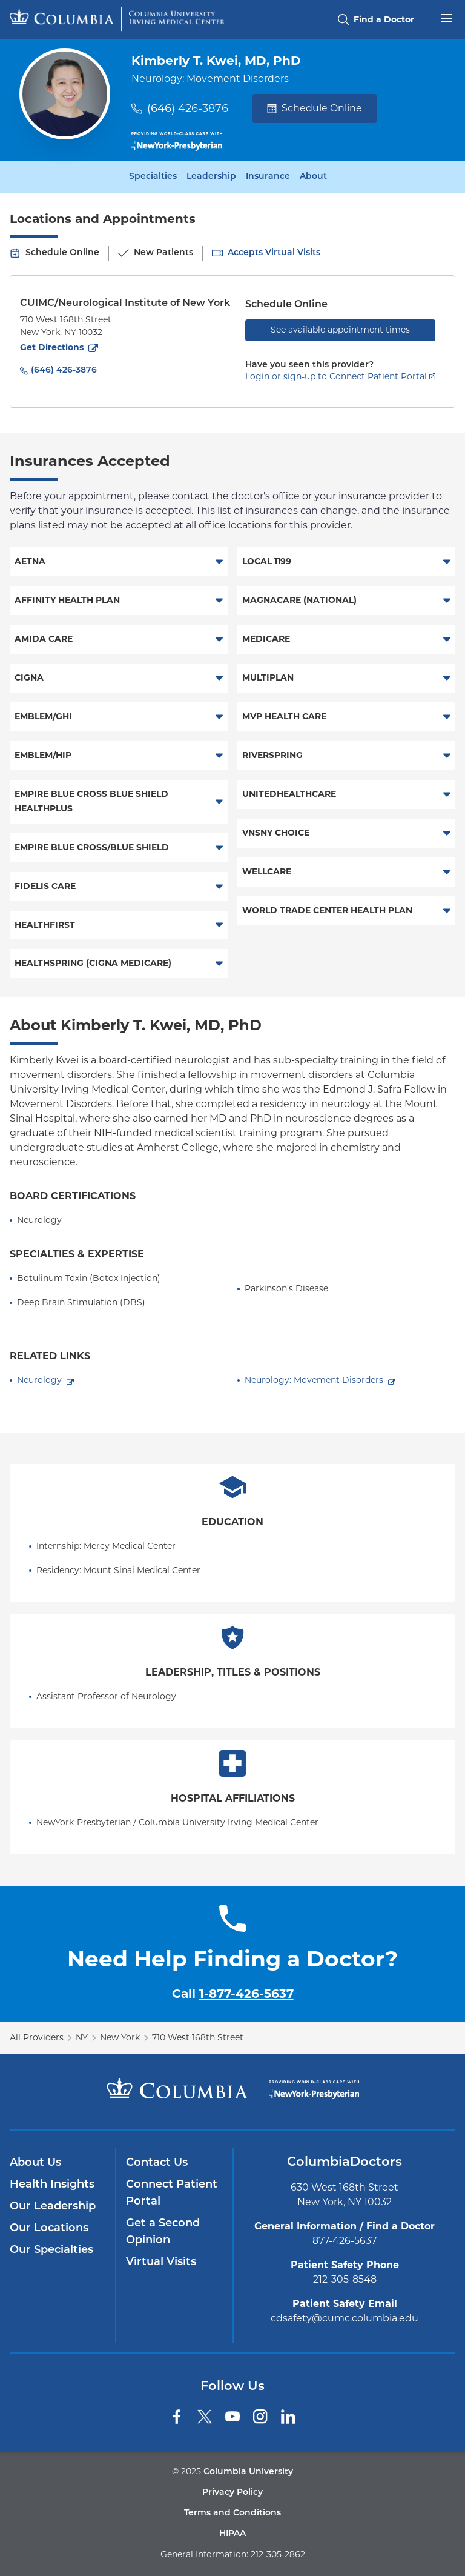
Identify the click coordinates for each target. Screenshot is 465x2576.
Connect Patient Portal (171, 2193)
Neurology (39, 1379)
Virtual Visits (161, 2262)
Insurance (268, 177)
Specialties (153, 177)
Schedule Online (314, 108)
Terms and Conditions (232, 2513)
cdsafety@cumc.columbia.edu (344, 2318)
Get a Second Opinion (163, 2232)
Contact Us (157, 2163)
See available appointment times (340, 329)
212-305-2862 (278, 2554)
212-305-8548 (345, 2279)
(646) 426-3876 (187, 108)
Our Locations (49, 2228)
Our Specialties (51, 2250)
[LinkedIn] (288, 2417)
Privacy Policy (232, 2492)
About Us (35, 2163)
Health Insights (52, 2185)
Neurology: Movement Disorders (314, 1379)
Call (233, 1993)
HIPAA (232, 2533)
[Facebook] (177, 2417)
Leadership (211, 177)
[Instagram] (260, 2417)
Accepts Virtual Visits (274, 253)
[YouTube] (232, 2417)
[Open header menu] (446, 17)
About (313, 177)
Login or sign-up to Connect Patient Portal (336, 376)
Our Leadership (53, 2206)
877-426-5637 (344, 2240)
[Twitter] (205, 2417)
